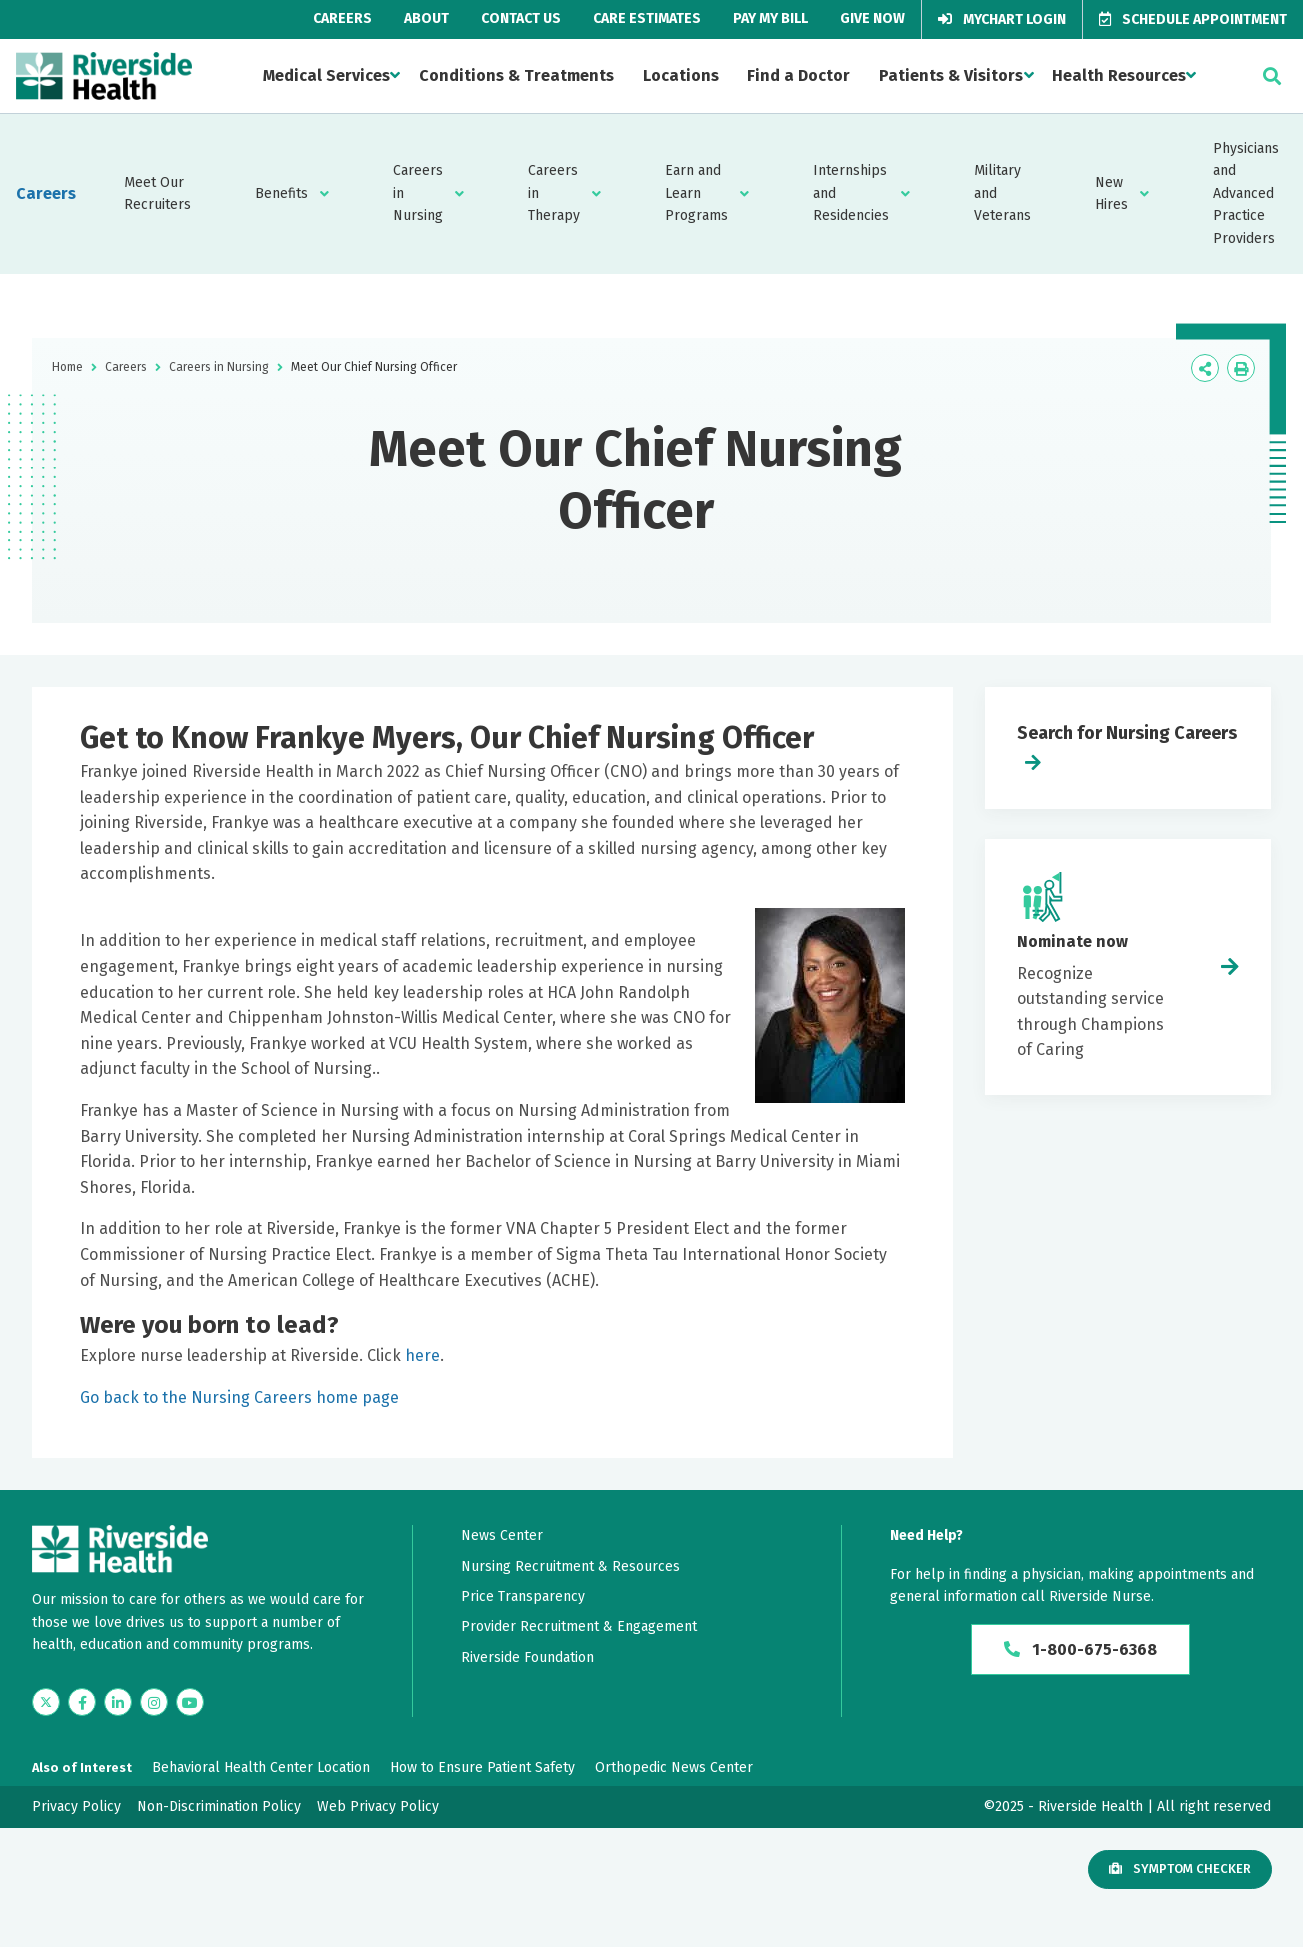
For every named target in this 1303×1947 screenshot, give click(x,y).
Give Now (872, 18)
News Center (502, 1535)
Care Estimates (647, 18)
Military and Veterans (1002, 193)
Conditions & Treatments (516, 75)
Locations (681, 75)
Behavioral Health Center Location (261, 1767)
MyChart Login (1002, 19)
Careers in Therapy (554, 193)
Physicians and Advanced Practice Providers (1246, 193)
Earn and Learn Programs (696, 193)
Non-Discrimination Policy (219, 1806)
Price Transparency (523, 1596)
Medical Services (326, 75)
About (426, 18)
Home (67, 367)
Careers (342, 18)
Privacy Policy (76, 1806)
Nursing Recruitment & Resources (570, 1566)
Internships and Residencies (851, 193)
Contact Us (521, 18)
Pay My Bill (770, 18)
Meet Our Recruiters (157, 193)
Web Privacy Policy (378, 1806)
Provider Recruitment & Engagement (579, 1626)
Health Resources (1119, 75)
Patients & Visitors (951, 75)
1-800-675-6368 (1080, 1649)
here (422, 1355)
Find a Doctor (798, 75)
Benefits (281, 193)
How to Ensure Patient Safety (482, 1767)
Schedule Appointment (1193, 19)
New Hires (1111, 193)
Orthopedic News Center (674, 1767)
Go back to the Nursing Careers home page (239, 1397)
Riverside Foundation (527, 1657)
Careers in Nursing (418, 193)
